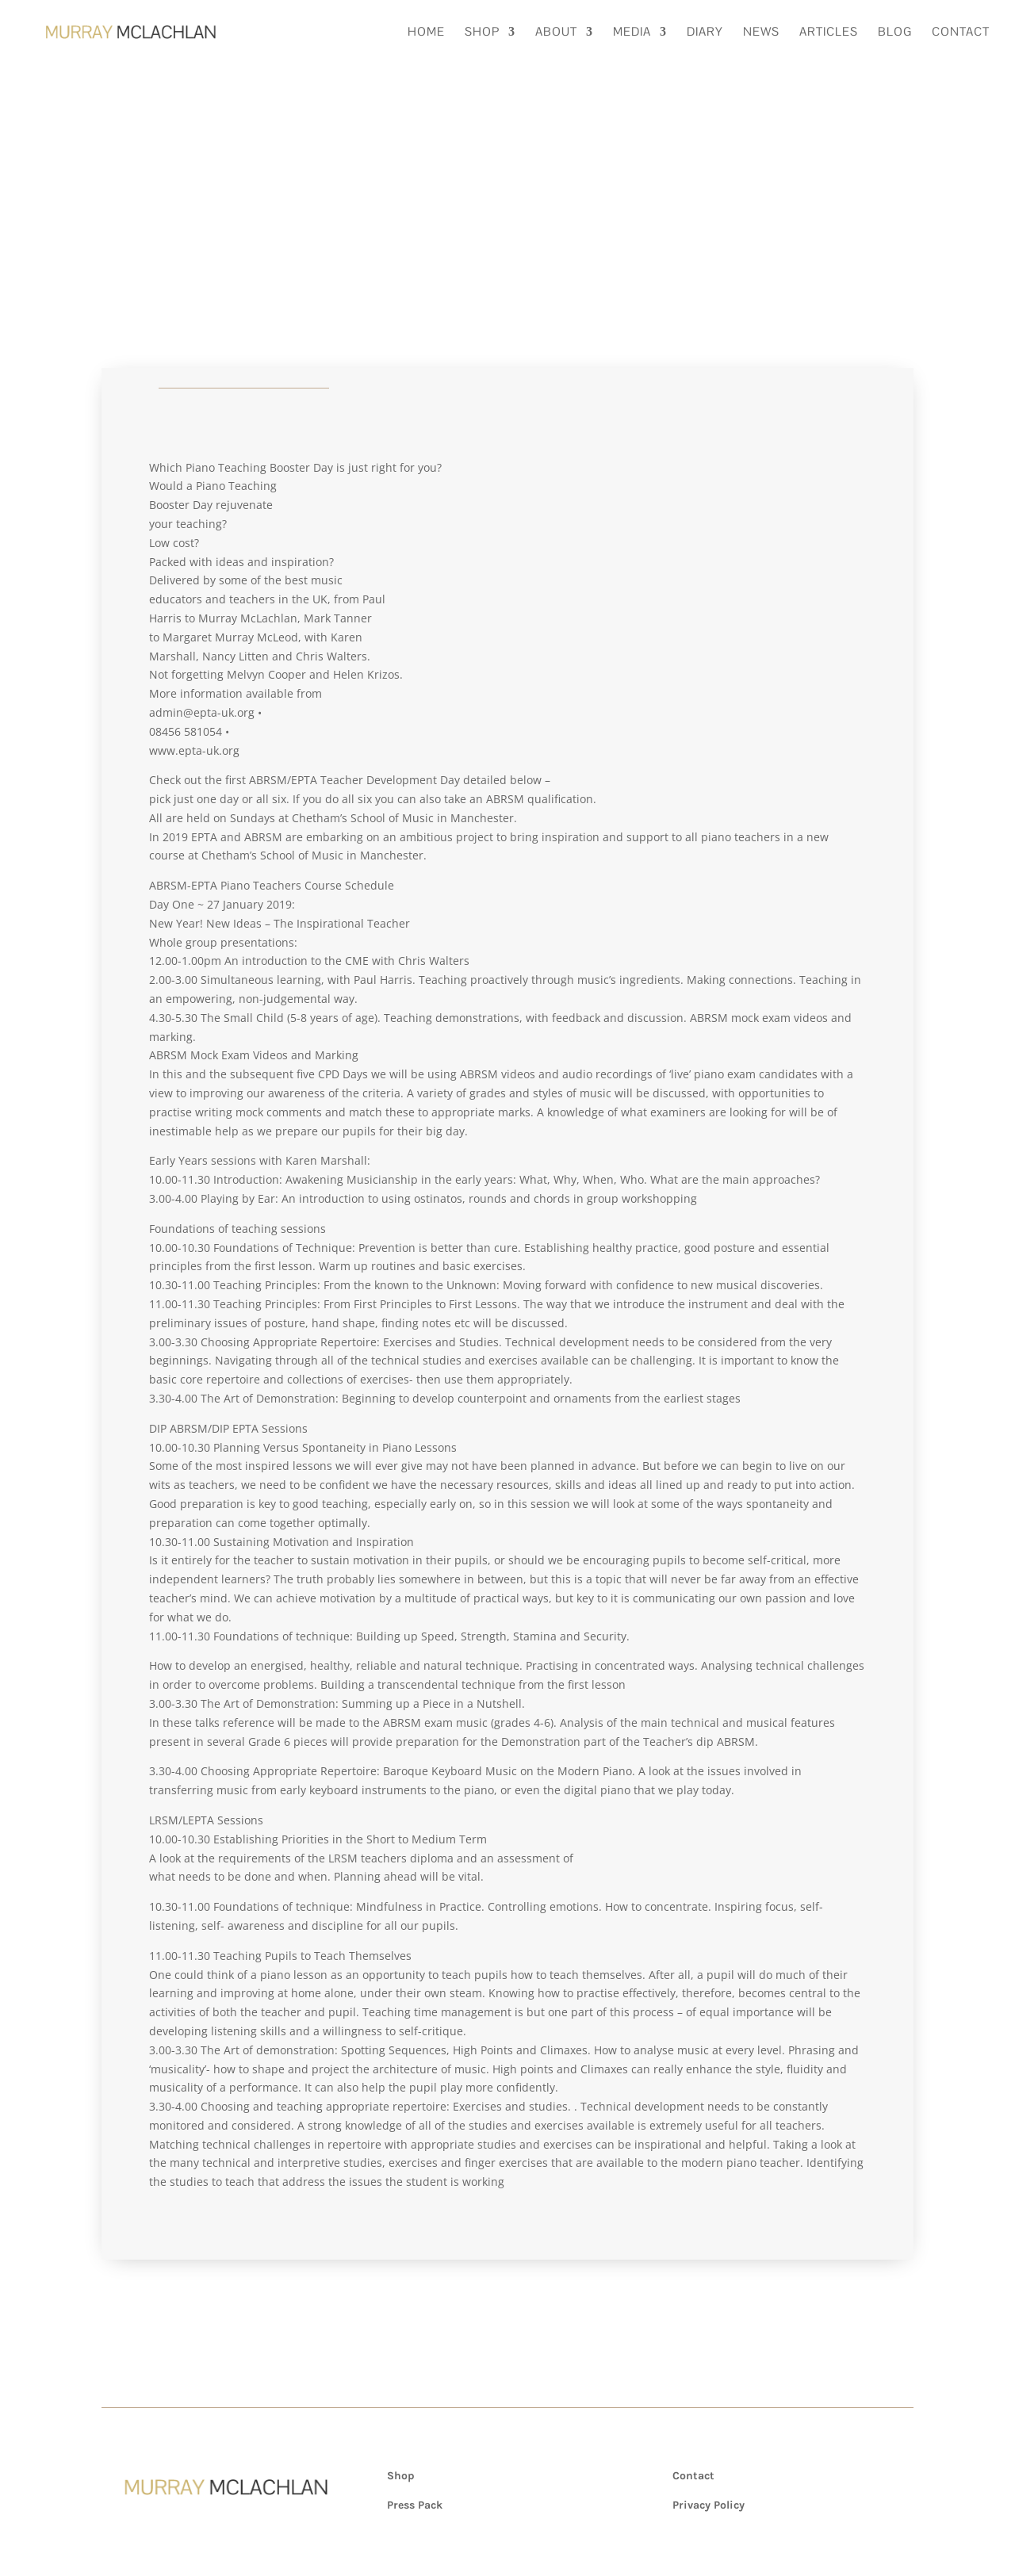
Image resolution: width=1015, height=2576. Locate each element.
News (761, 32)
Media (632, 32)
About (556, 32)
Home (426, 32)
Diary (705, 32)
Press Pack (414, 2505)
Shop (482, 32)
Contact (961, 32)
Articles (828, 32)
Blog (895, 32)
